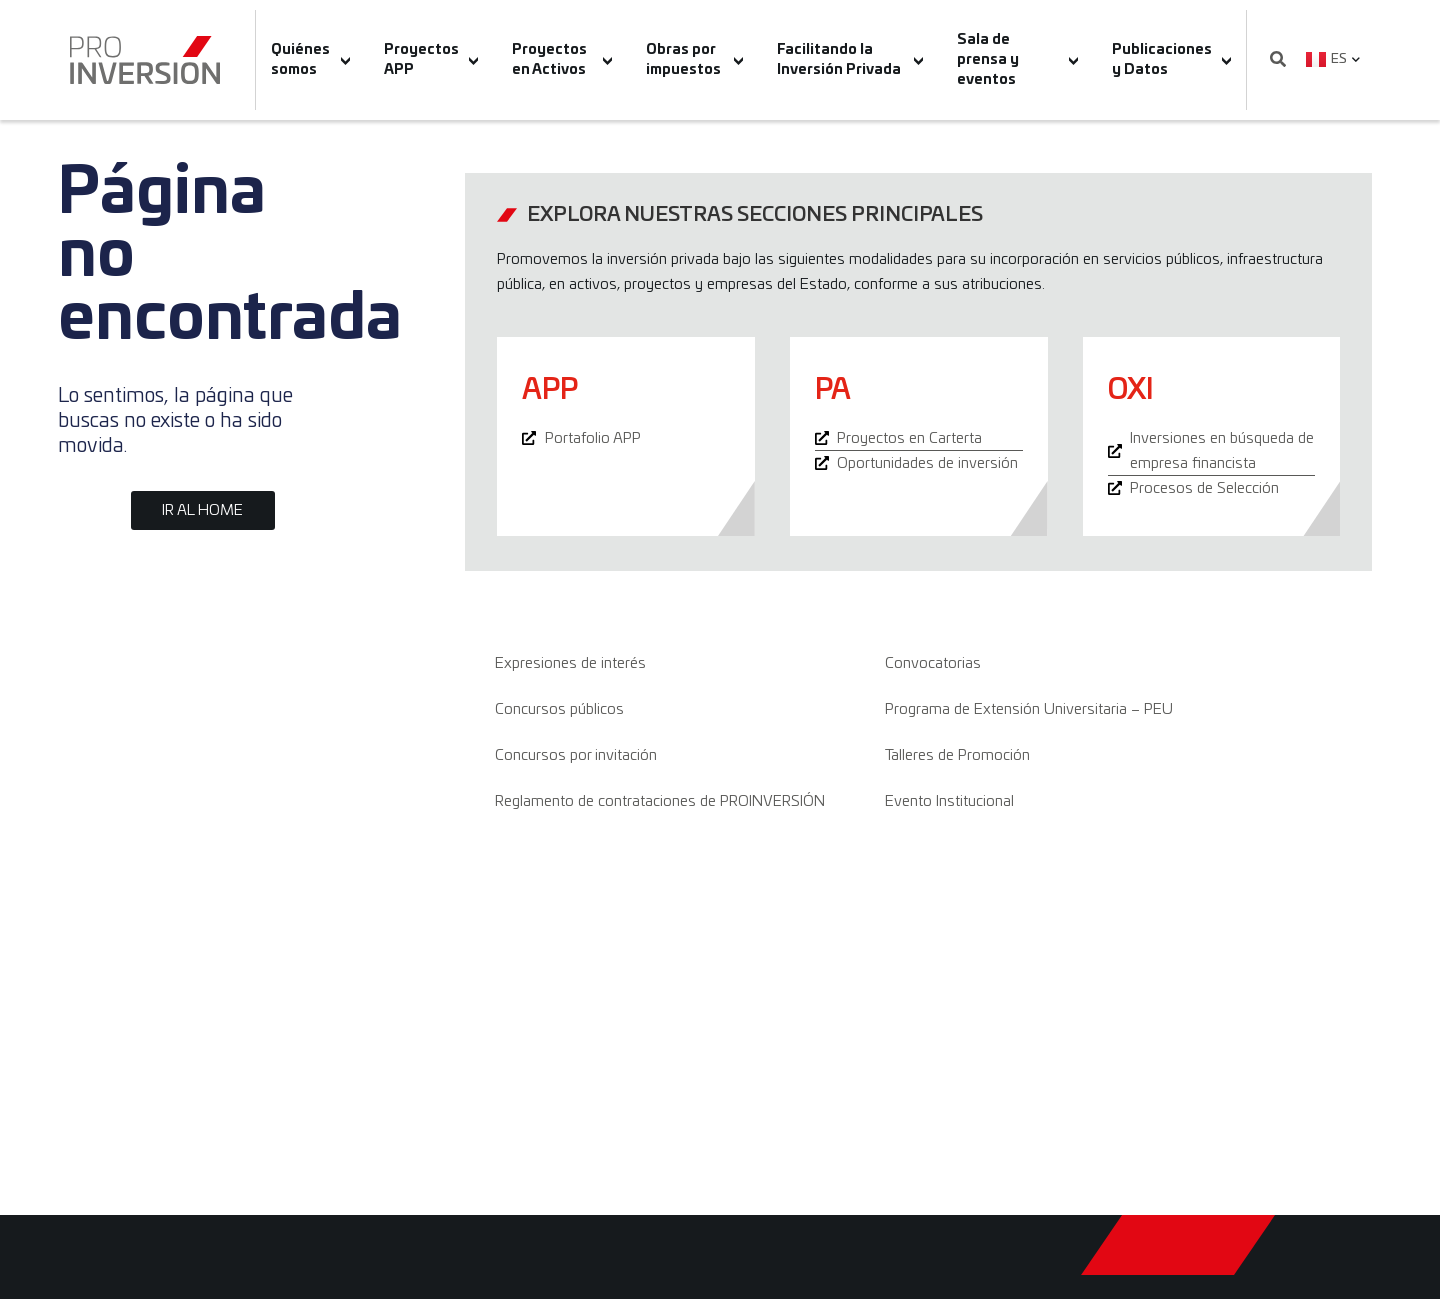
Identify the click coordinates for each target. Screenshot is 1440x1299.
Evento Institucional (949, 801)
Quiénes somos (310, 60)
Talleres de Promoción (957, 755)
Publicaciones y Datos (1172, 60)
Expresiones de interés (570, 663)
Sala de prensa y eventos (1017, 60)
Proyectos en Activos (562, 60)
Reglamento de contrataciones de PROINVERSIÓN (660, 801)
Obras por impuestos (694, 60)
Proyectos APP (431, 60)
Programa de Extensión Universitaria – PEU (1029, 709)
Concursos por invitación (576, 755)
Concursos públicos (559, 709)
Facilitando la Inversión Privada (850, 60)
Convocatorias (933, 663)
